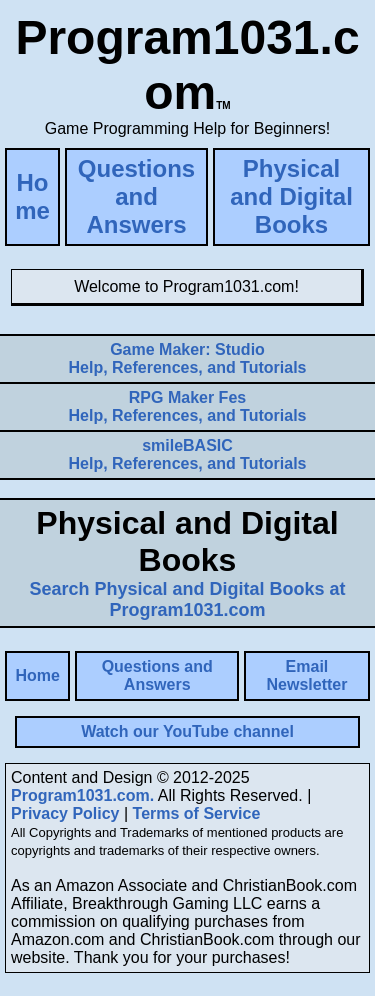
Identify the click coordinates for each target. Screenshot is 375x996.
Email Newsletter (306, 675)
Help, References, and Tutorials (188, 358)
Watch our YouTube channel (187, 731)
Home (32, 196)
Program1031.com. (82, 795)
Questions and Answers (136, 196)
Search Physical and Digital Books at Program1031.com (187, 599)
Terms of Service (197, 813)
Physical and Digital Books (291, 196)
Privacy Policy (65, 813)
